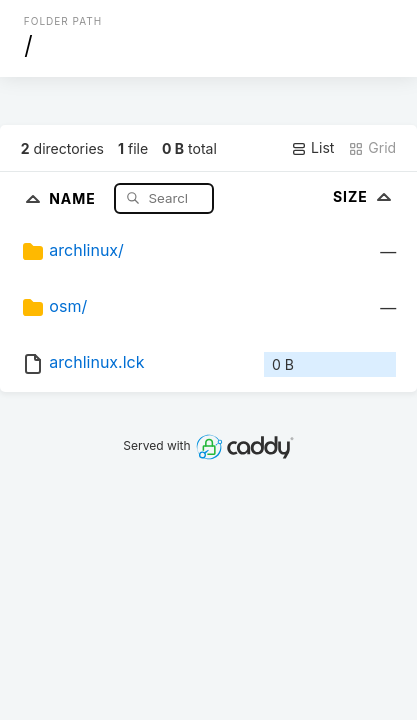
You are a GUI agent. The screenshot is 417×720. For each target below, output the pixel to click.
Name (74, 197)
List (312, 148)
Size (364, 196)
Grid (372, 148)
